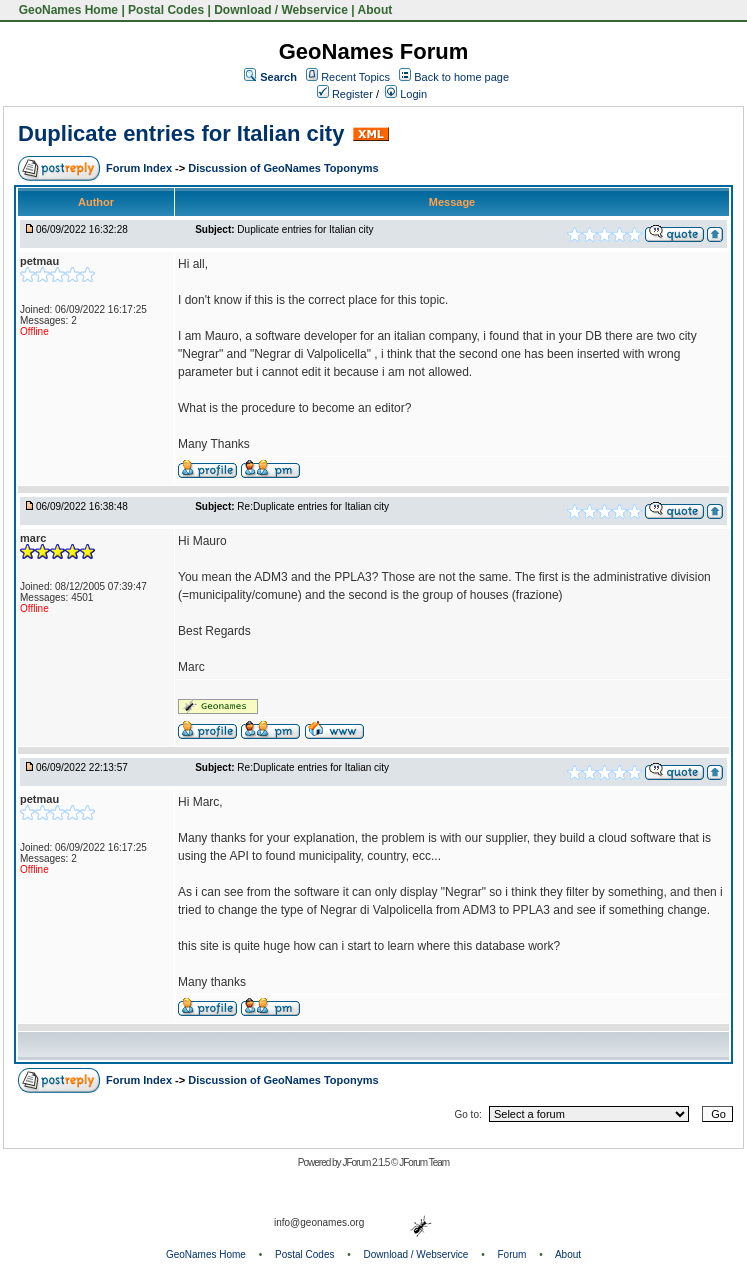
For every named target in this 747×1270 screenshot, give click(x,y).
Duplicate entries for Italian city (181, 133)
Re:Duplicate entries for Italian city (313, 506)
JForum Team (424, 1162)
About (375, 10)
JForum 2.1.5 (366, 1162)
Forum (512, 1254)
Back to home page (461, 77)
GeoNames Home (66, 10)
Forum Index (140, 168)
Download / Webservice (281, 10)
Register (345, 94)
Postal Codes (166, 10)
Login (406, 94)
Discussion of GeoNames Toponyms (283, 168)
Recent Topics (355, 77)
